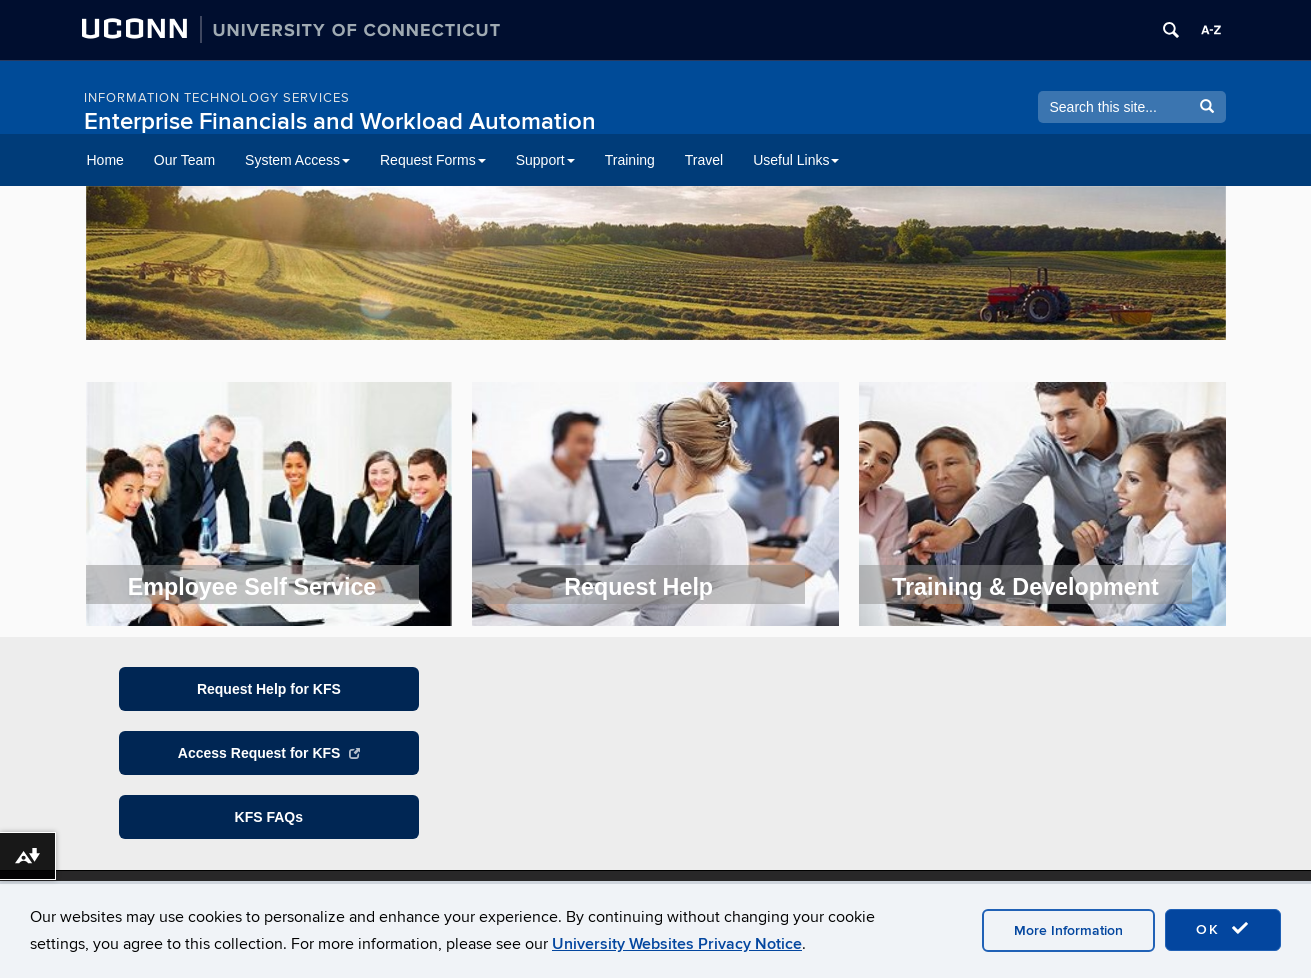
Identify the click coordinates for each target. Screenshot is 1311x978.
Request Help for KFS (269, 689)
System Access (297, 160)
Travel (704, 160)
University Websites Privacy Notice (677, 944)
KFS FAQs (269, 817)
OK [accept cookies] (1223, 929)
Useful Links (796, 160)
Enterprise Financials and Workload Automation (340, 121)
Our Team (184, 160)
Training (630, 160)
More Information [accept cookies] (1068, 930)
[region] (656, 268)
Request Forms (433, 160)
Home (105, 160)
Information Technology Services (217, 98)
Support (545, 160)
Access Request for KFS (269, 753)
